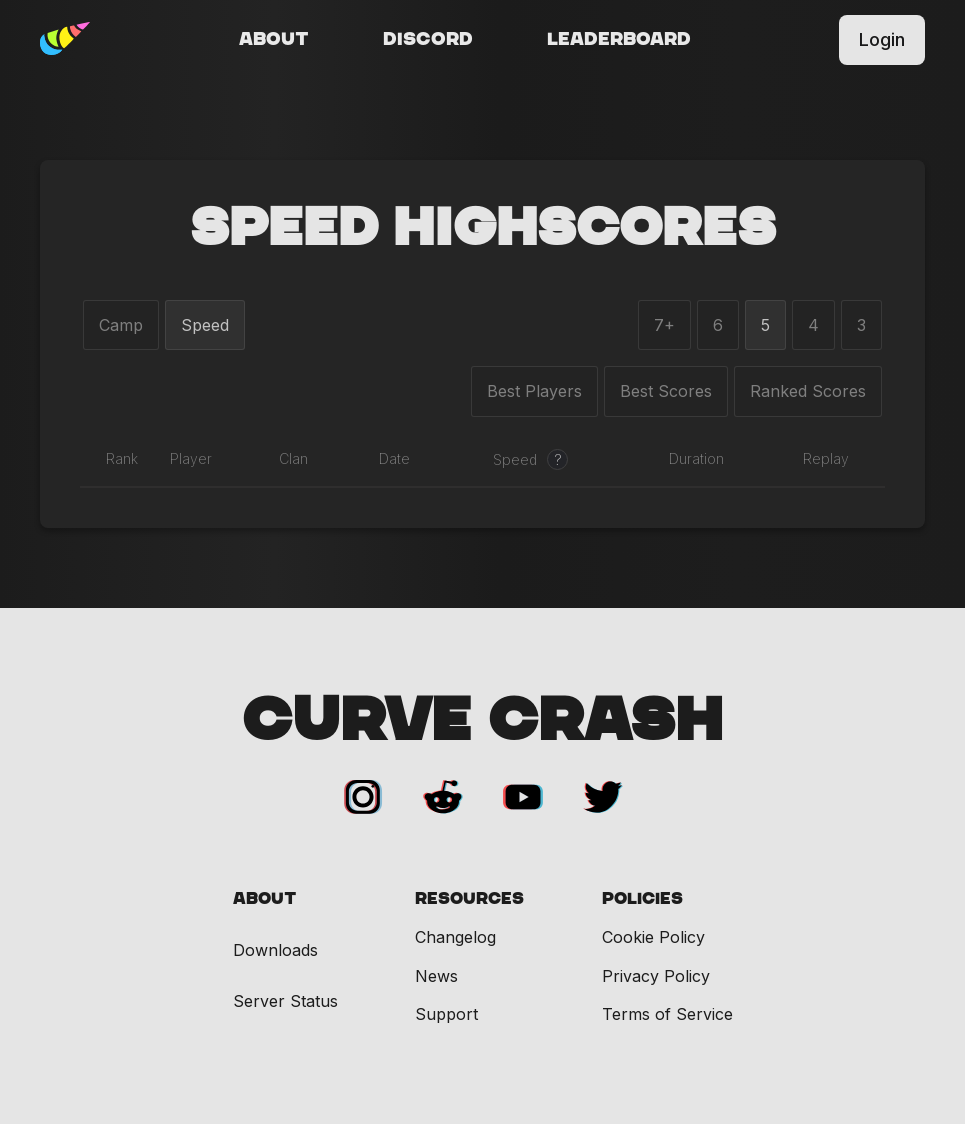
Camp (121, 325)
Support (446, 1014)
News (436, 976)
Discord (428, 40)
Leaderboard (619, 40)
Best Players (534, 391)
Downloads (275, 950)
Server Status (285, 1001)
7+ (664, 325)
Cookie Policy (653, 937)
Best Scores (666, 391)
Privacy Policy (656, 976)
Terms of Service (667, 1014)
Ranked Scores (808, 391)
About (274, 40)
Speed (205, 325)
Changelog (455, 937)
